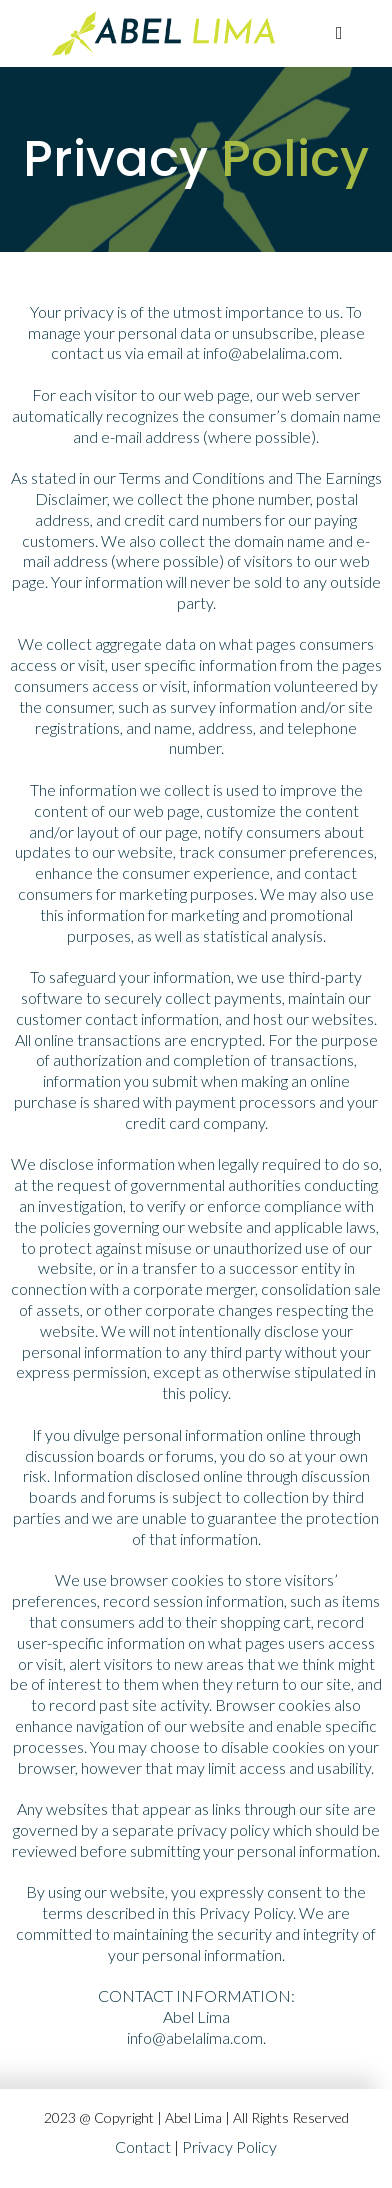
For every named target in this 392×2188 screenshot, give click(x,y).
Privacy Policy (229, 2146)
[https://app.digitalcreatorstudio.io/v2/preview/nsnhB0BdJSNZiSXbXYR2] (165, 31)
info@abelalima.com (271, 352)
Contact (143, 2146)
